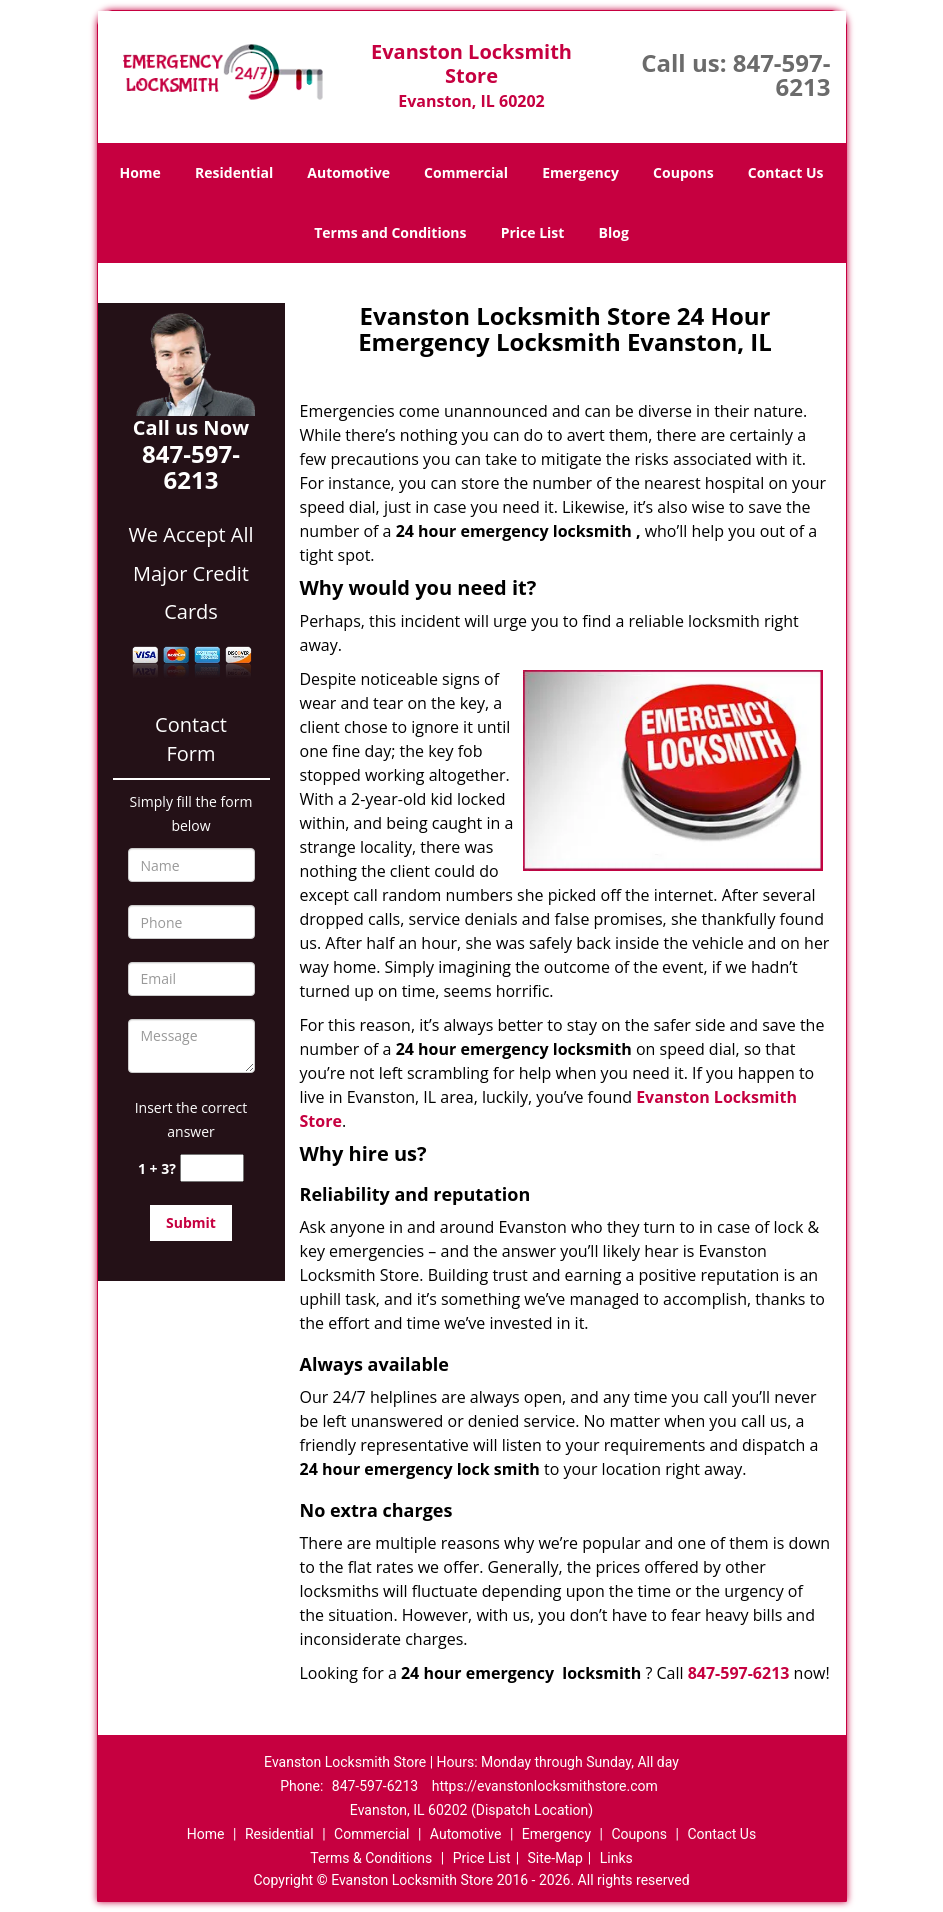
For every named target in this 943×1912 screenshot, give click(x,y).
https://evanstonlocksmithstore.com (545, 1786)
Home (139, 172)
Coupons (683, 172)
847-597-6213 (782, 74)
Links (616, 1858)
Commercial (466, 172)
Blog (614, 232)
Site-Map (555, 1858)
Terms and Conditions (390, 232)
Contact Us (786, 172)
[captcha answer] (212, 1168)
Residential (234, 172)
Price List (533, 232)
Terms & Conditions (371, 1858)
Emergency (580, 172)
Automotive (348, 172)
